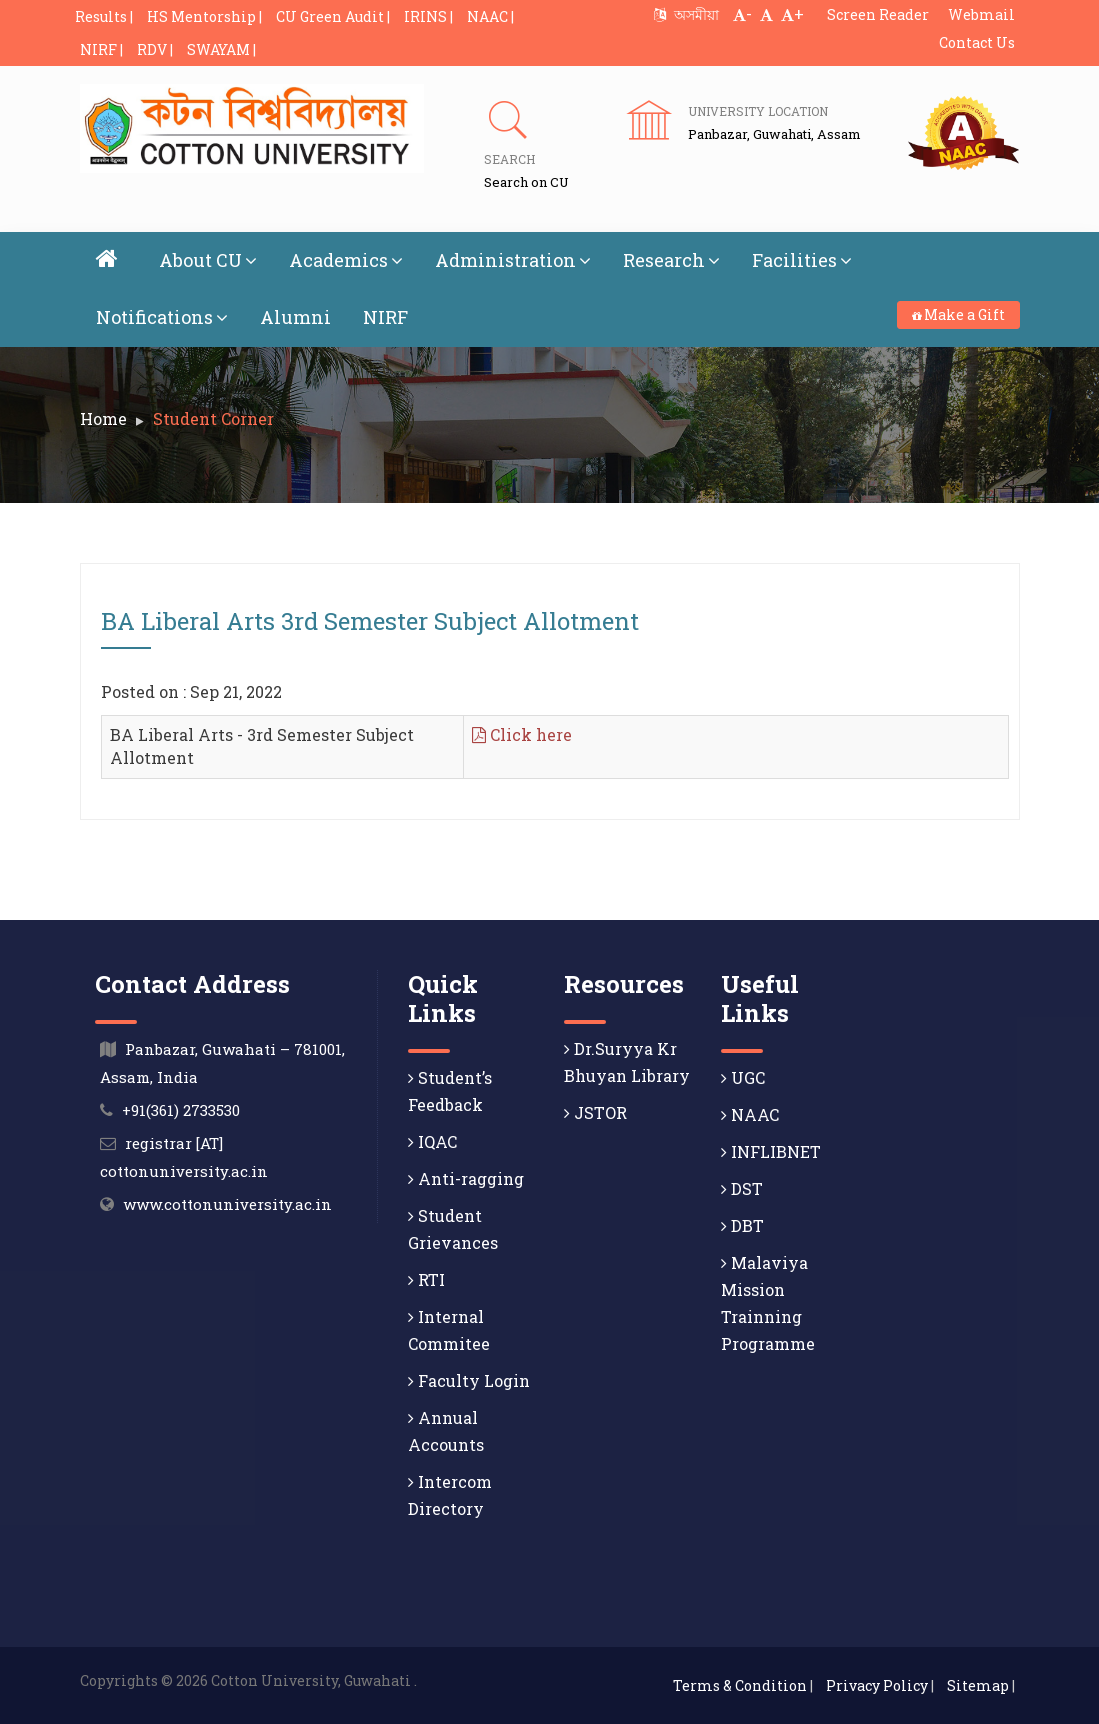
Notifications (162, 317)
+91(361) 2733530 (181, 1110)
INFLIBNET (771, 1151)
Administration (513, 260)
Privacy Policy (877, 1685)
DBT (742, 1225)
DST (742, 1188)
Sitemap (978, 1685)
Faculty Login (469, 1380)
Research (671, 260)
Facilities (802, 260)
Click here (522, 734)
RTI (426, 1279)
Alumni (295, 317)
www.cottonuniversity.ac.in (227, 1204)
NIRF (385, 317)
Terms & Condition (740, 1685)
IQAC (432, 1141)
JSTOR (595, 1112)
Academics (346, 260)
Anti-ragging (466, 1178)
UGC (743, 1077)
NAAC (750, 1114)
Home (103, 418)
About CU (208, 260)
